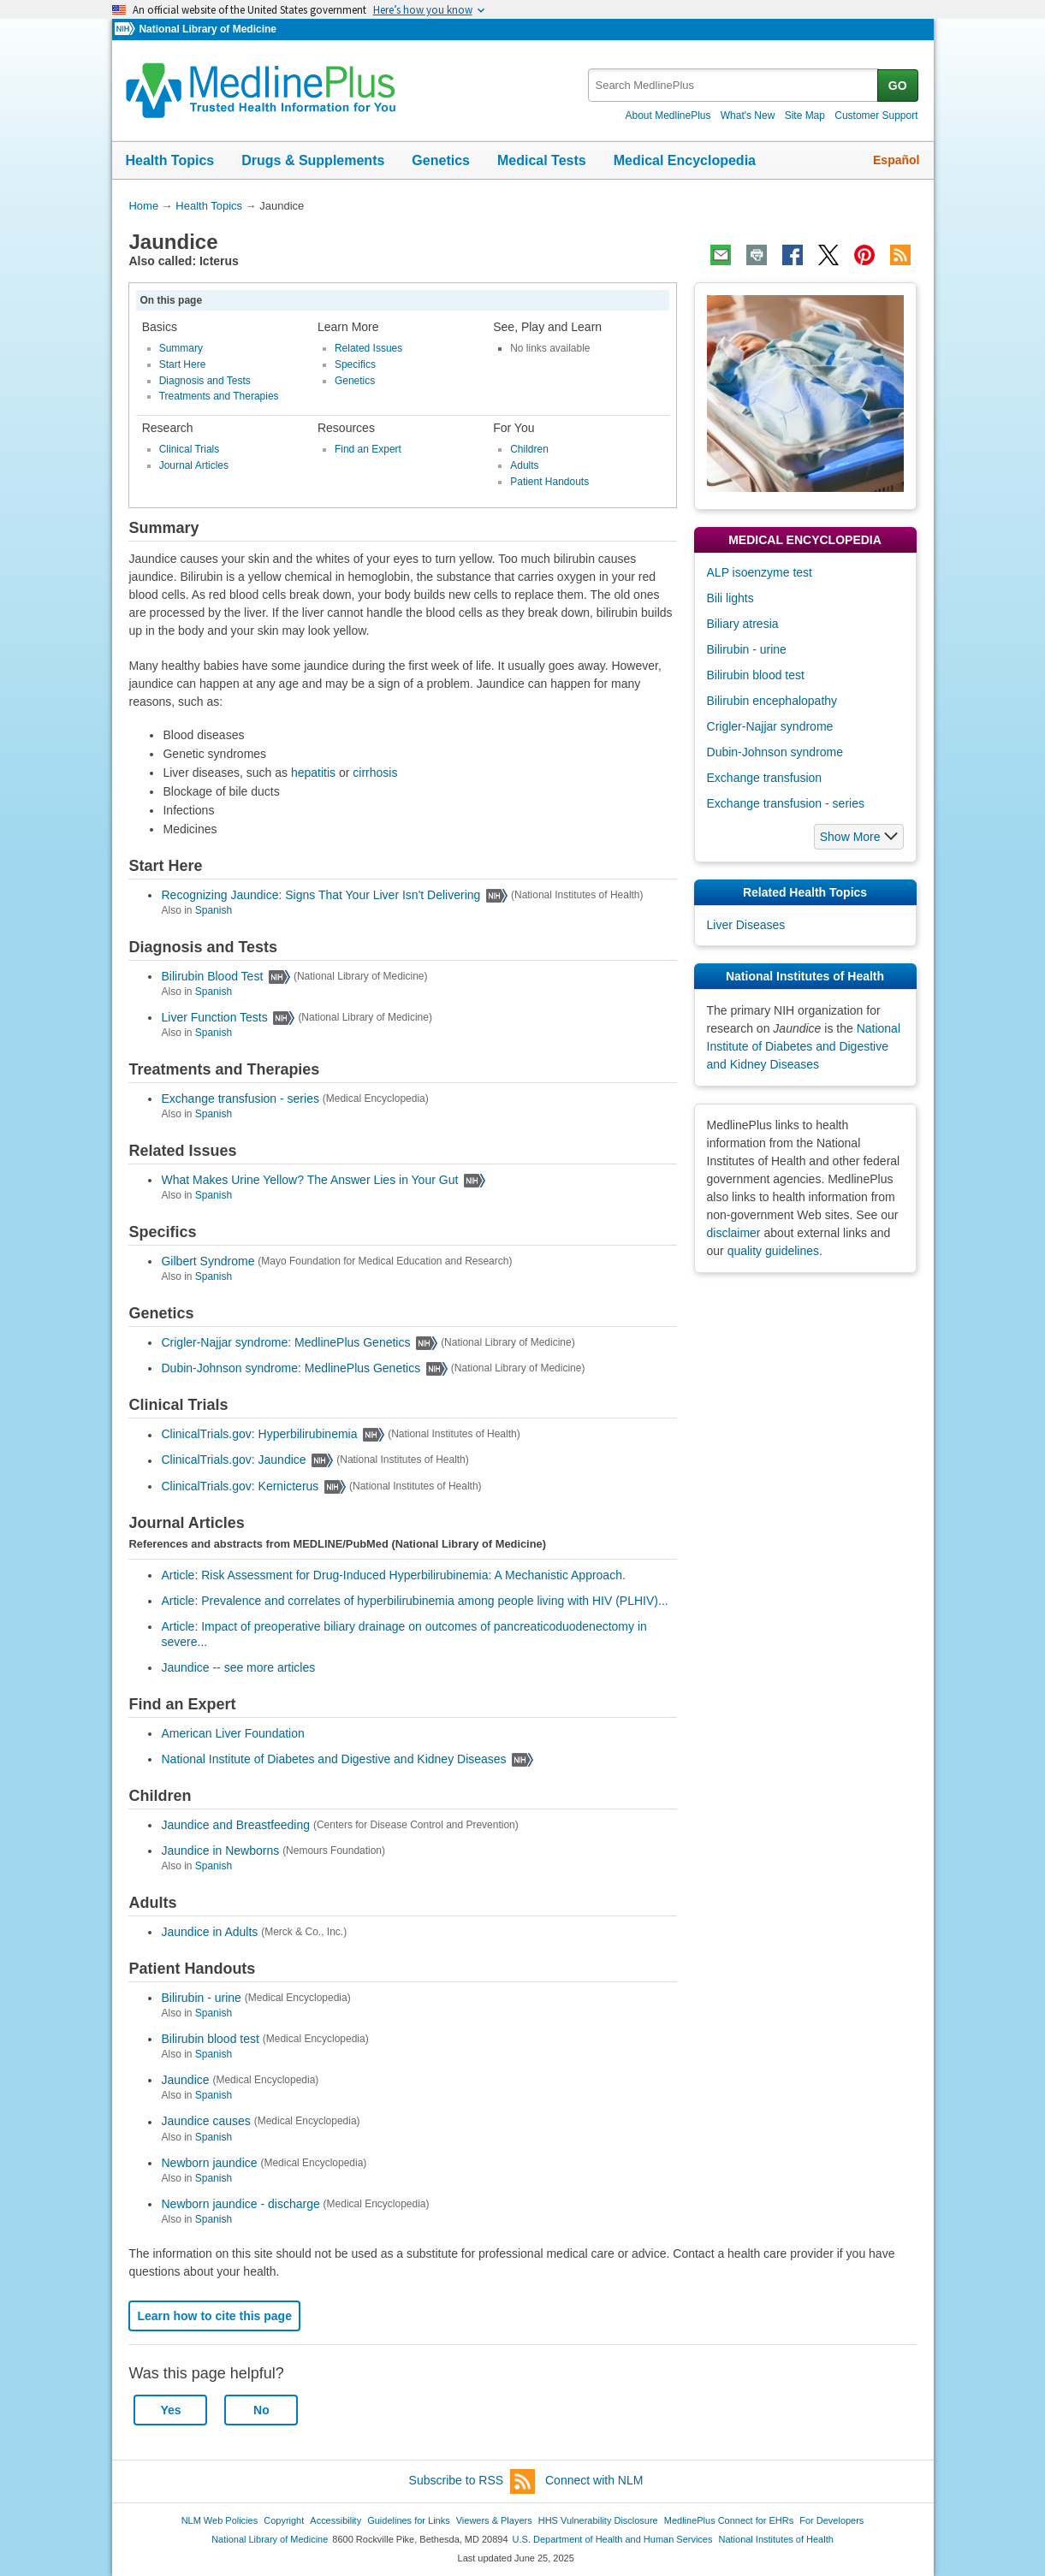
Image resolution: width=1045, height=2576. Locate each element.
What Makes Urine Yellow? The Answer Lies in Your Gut (309, 1180)
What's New (748, 115)
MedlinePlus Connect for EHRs (728, 2520)
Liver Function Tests (214, 1017)
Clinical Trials (189, 449)
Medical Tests (541, 160)
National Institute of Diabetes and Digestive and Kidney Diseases (333, 1759)
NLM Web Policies (219, 2520)
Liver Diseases (746, 925)
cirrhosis (375, 772)
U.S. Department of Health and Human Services (613, 2539)
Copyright (284, 2520)
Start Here (182, 364)
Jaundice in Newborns (220, 1850)
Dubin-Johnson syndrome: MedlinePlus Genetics (290, 1368)
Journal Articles (194, 465)
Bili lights (730, 598)
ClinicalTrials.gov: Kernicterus (239, 1486)
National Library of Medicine (207, 29)
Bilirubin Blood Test (212, 976)
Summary (181, 348)
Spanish (213, 910)
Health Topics (170, 160)
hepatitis (313, 772)
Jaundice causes (205, 2122)
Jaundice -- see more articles (238, 1667)
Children (529, 449)
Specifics (355, 364)
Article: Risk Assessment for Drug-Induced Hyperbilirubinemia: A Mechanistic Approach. (393, 1575)
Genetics (441, 160)
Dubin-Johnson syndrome (775, 752)
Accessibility (335, 2520)
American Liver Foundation (232, 1733)
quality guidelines (773, 1251)
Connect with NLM (594, 2480)
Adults (524, 465)
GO (897, 85)
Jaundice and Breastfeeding (235, 1825)
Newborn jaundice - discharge (240, 2204)
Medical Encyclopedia (685, 160)
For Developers (831, 2520)
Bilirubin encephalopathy (772, 701)
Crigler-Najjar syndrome (770, 726)
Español (896, 160)
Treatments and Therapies (219, 396)
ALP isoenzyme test (759, 572)
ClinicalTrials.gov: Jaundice (233, 1460)
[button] (859, 837)
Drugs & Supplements (312, 160)
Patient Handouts (549, 482)
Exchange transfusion (764, 778)
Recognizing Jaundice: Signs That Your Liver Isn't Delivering (320, 895)
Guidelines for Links (408, 2520)
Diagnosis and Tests (205, 381)
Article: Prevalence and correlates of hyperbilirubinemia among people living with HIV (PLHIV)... (414, 1601)
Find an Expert (368, 449)
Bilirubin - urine (200, 1998)
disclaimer (734, 1233)
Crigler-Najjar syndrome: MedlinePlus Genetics (285, 1342)
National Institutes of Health (776, 2539)
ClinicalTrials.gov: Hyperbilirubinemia (259, 1435)
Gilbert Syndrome (207, 1261)
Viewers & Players (494, 2520)
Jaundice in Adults (209, 1932)
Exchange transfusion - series (239, 1098)
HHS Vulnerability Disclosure (598, 2520)
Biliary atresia (743, 624)
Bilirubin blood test (209, 2039)
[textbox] (734, 85)
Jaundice (185, 2080)
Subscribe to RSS (472, 2481)
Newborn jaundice (209, 2163)
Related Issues (368, 348)
